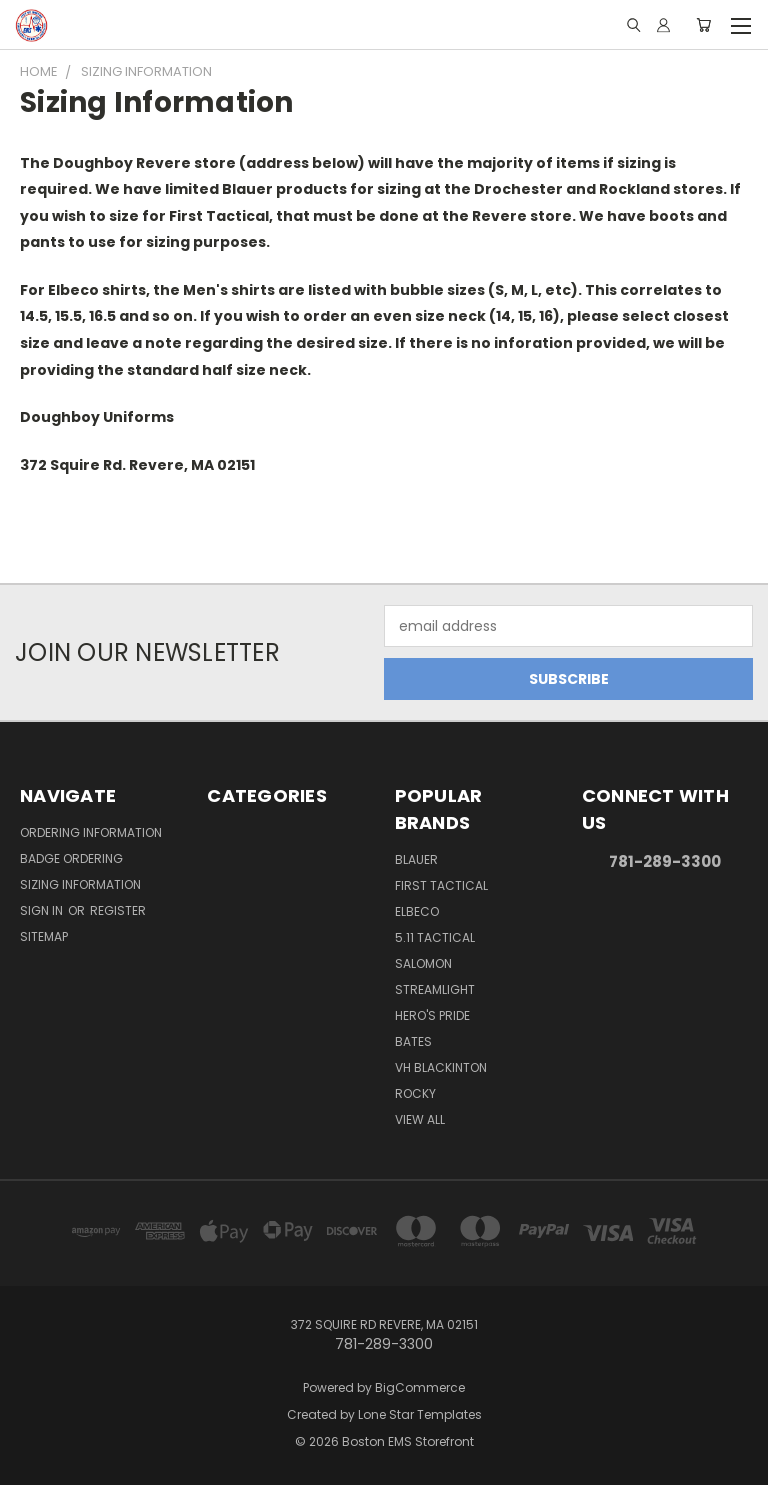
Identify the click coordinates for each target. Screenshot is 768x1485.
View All (420, 1119)
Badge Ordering (71, 858)
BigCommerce (420, 1387)
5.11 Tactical (435, 937)
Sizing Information (80, 884)
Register (118, 910)
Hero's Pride (432, 1015)
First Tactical (441, 885)
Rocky (415, 1093)
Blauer (416, 859)
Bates (413, 1041)
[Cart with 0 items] (703, 25)
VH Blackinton (441, 1067)
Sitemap (44, 936)
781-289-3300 (665, 861)
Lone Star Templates (420, 1414)
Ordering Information (91, 832)
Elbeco (417, 911)
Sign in (43, 910)
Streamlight (435, 989)
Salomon (423, 963)
